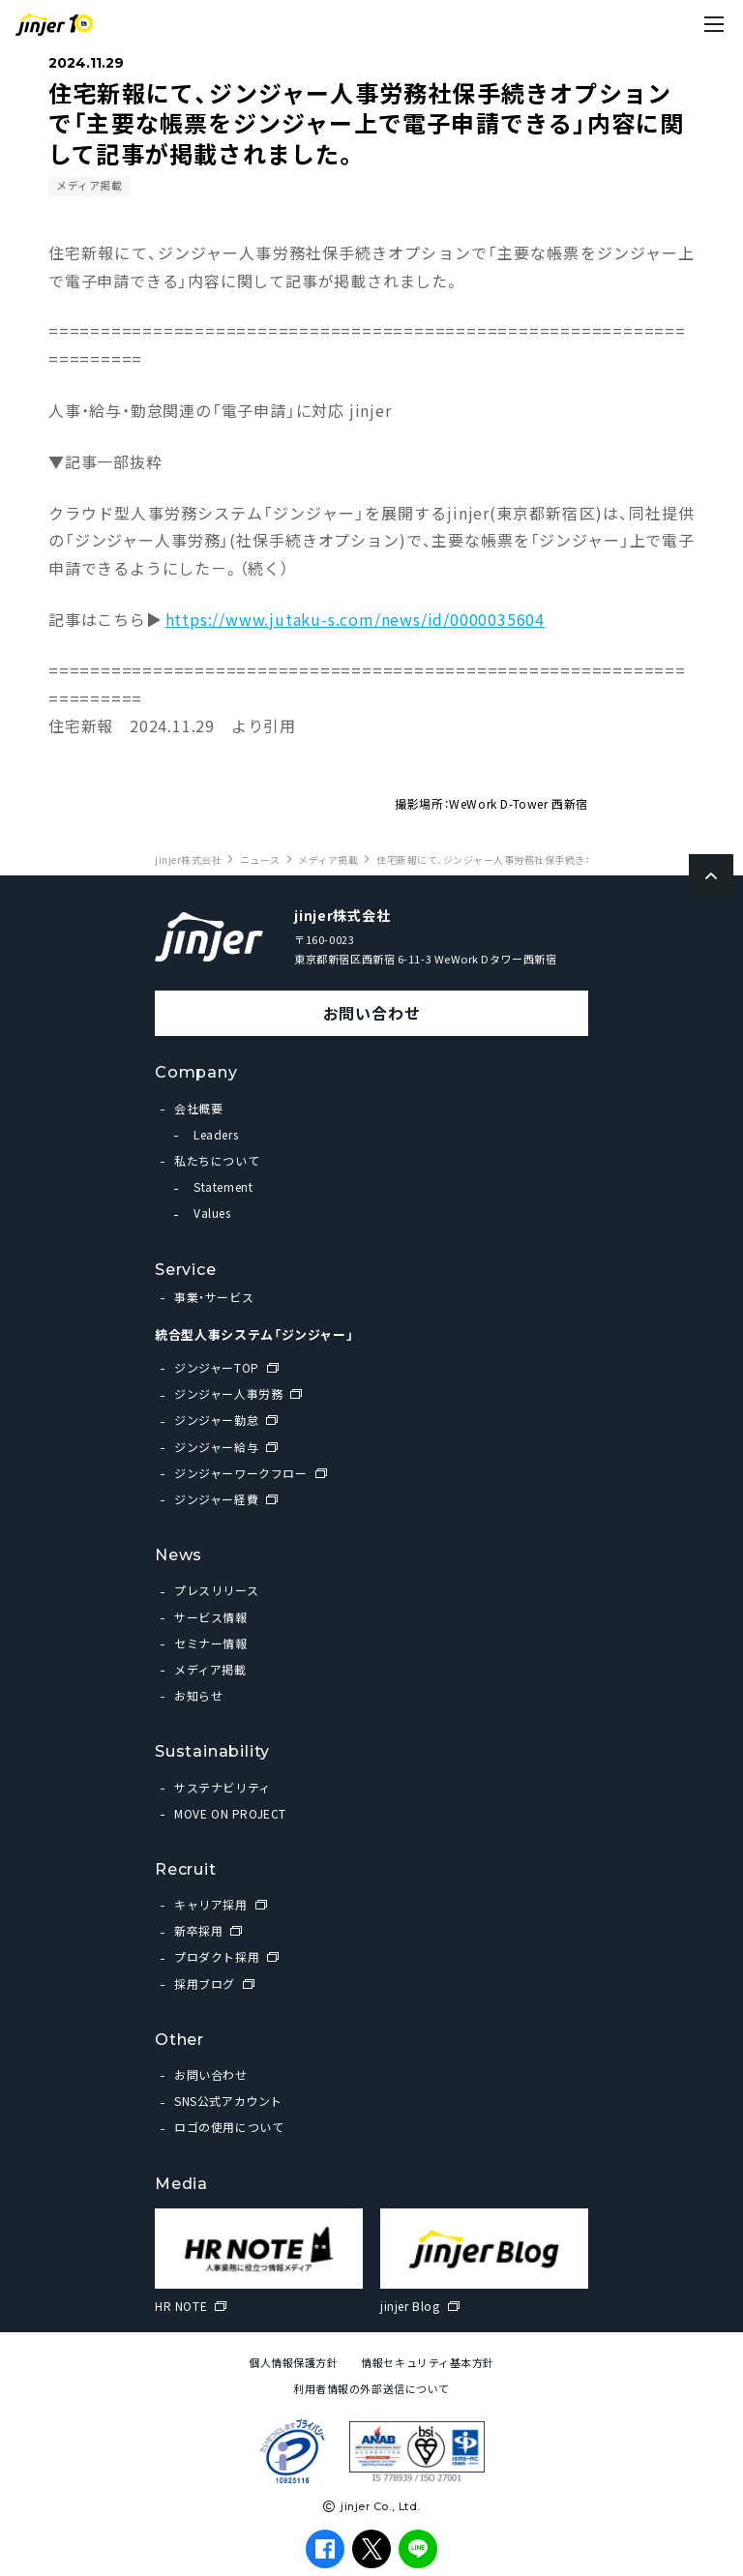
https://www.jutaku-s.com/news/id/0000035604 (355, 619)
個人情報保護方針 (293, 2362)
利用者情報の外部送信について (371, 2389)
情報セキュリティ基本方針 (427, 2362)
